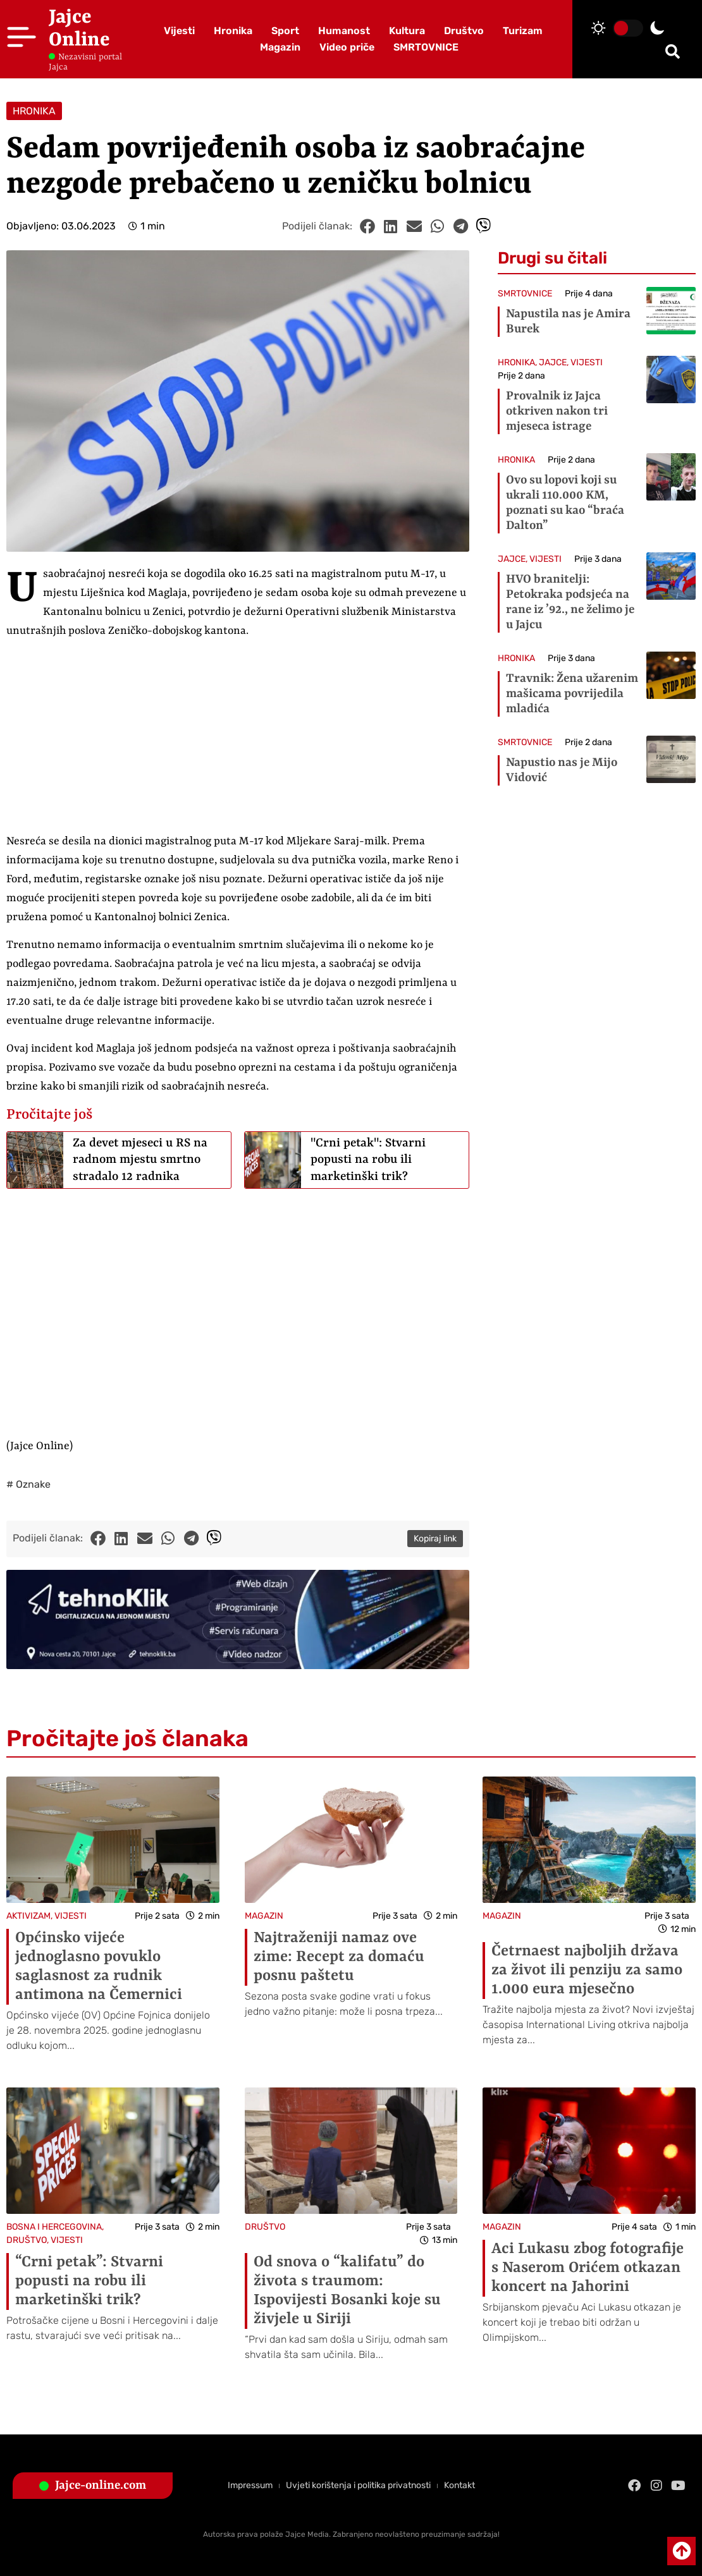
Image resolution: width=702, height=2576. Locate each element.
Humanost (344, 31)
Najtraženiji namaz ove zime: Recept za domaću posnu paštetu (339, 1957)
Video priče (346, 47)
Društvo (464, 31)
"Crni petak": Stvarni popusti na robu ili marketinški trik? (368, 1160)
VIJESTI (586, 362)
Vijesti (179, 31)
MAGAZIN (264, 1916)
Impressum (250, 2485)
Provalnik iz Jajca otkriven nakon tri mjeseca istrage (557, 411)
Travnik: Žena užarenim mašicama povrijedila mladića (572, 694)
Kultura (407, 31)
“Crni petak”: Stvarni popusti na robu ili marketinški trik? (89, 2281)
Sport (285, 31)
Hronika (233, 31)
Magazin (280, 47)
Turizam (523, 31)
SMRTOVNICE (426, 47)
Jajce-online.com (100, 2486)
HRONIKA (34, 111)
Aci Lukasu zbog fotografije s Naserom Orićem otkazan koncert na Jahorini (587, 2268)
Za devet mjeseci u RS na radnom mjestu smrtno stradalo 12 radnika (140, 1160)
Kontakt (459, 2485)
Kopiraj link (435, 1538)
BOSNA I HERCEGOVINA (54, 2226)
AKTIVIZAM (28, 1916)
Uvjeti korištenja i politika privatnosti (358, 2485)
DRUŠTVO (26, 2240)
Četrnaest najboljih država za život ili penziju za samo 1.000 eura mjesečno (586, 1970)
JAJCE (553, 362)
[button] (672, 51)
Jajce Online (79, 29)
